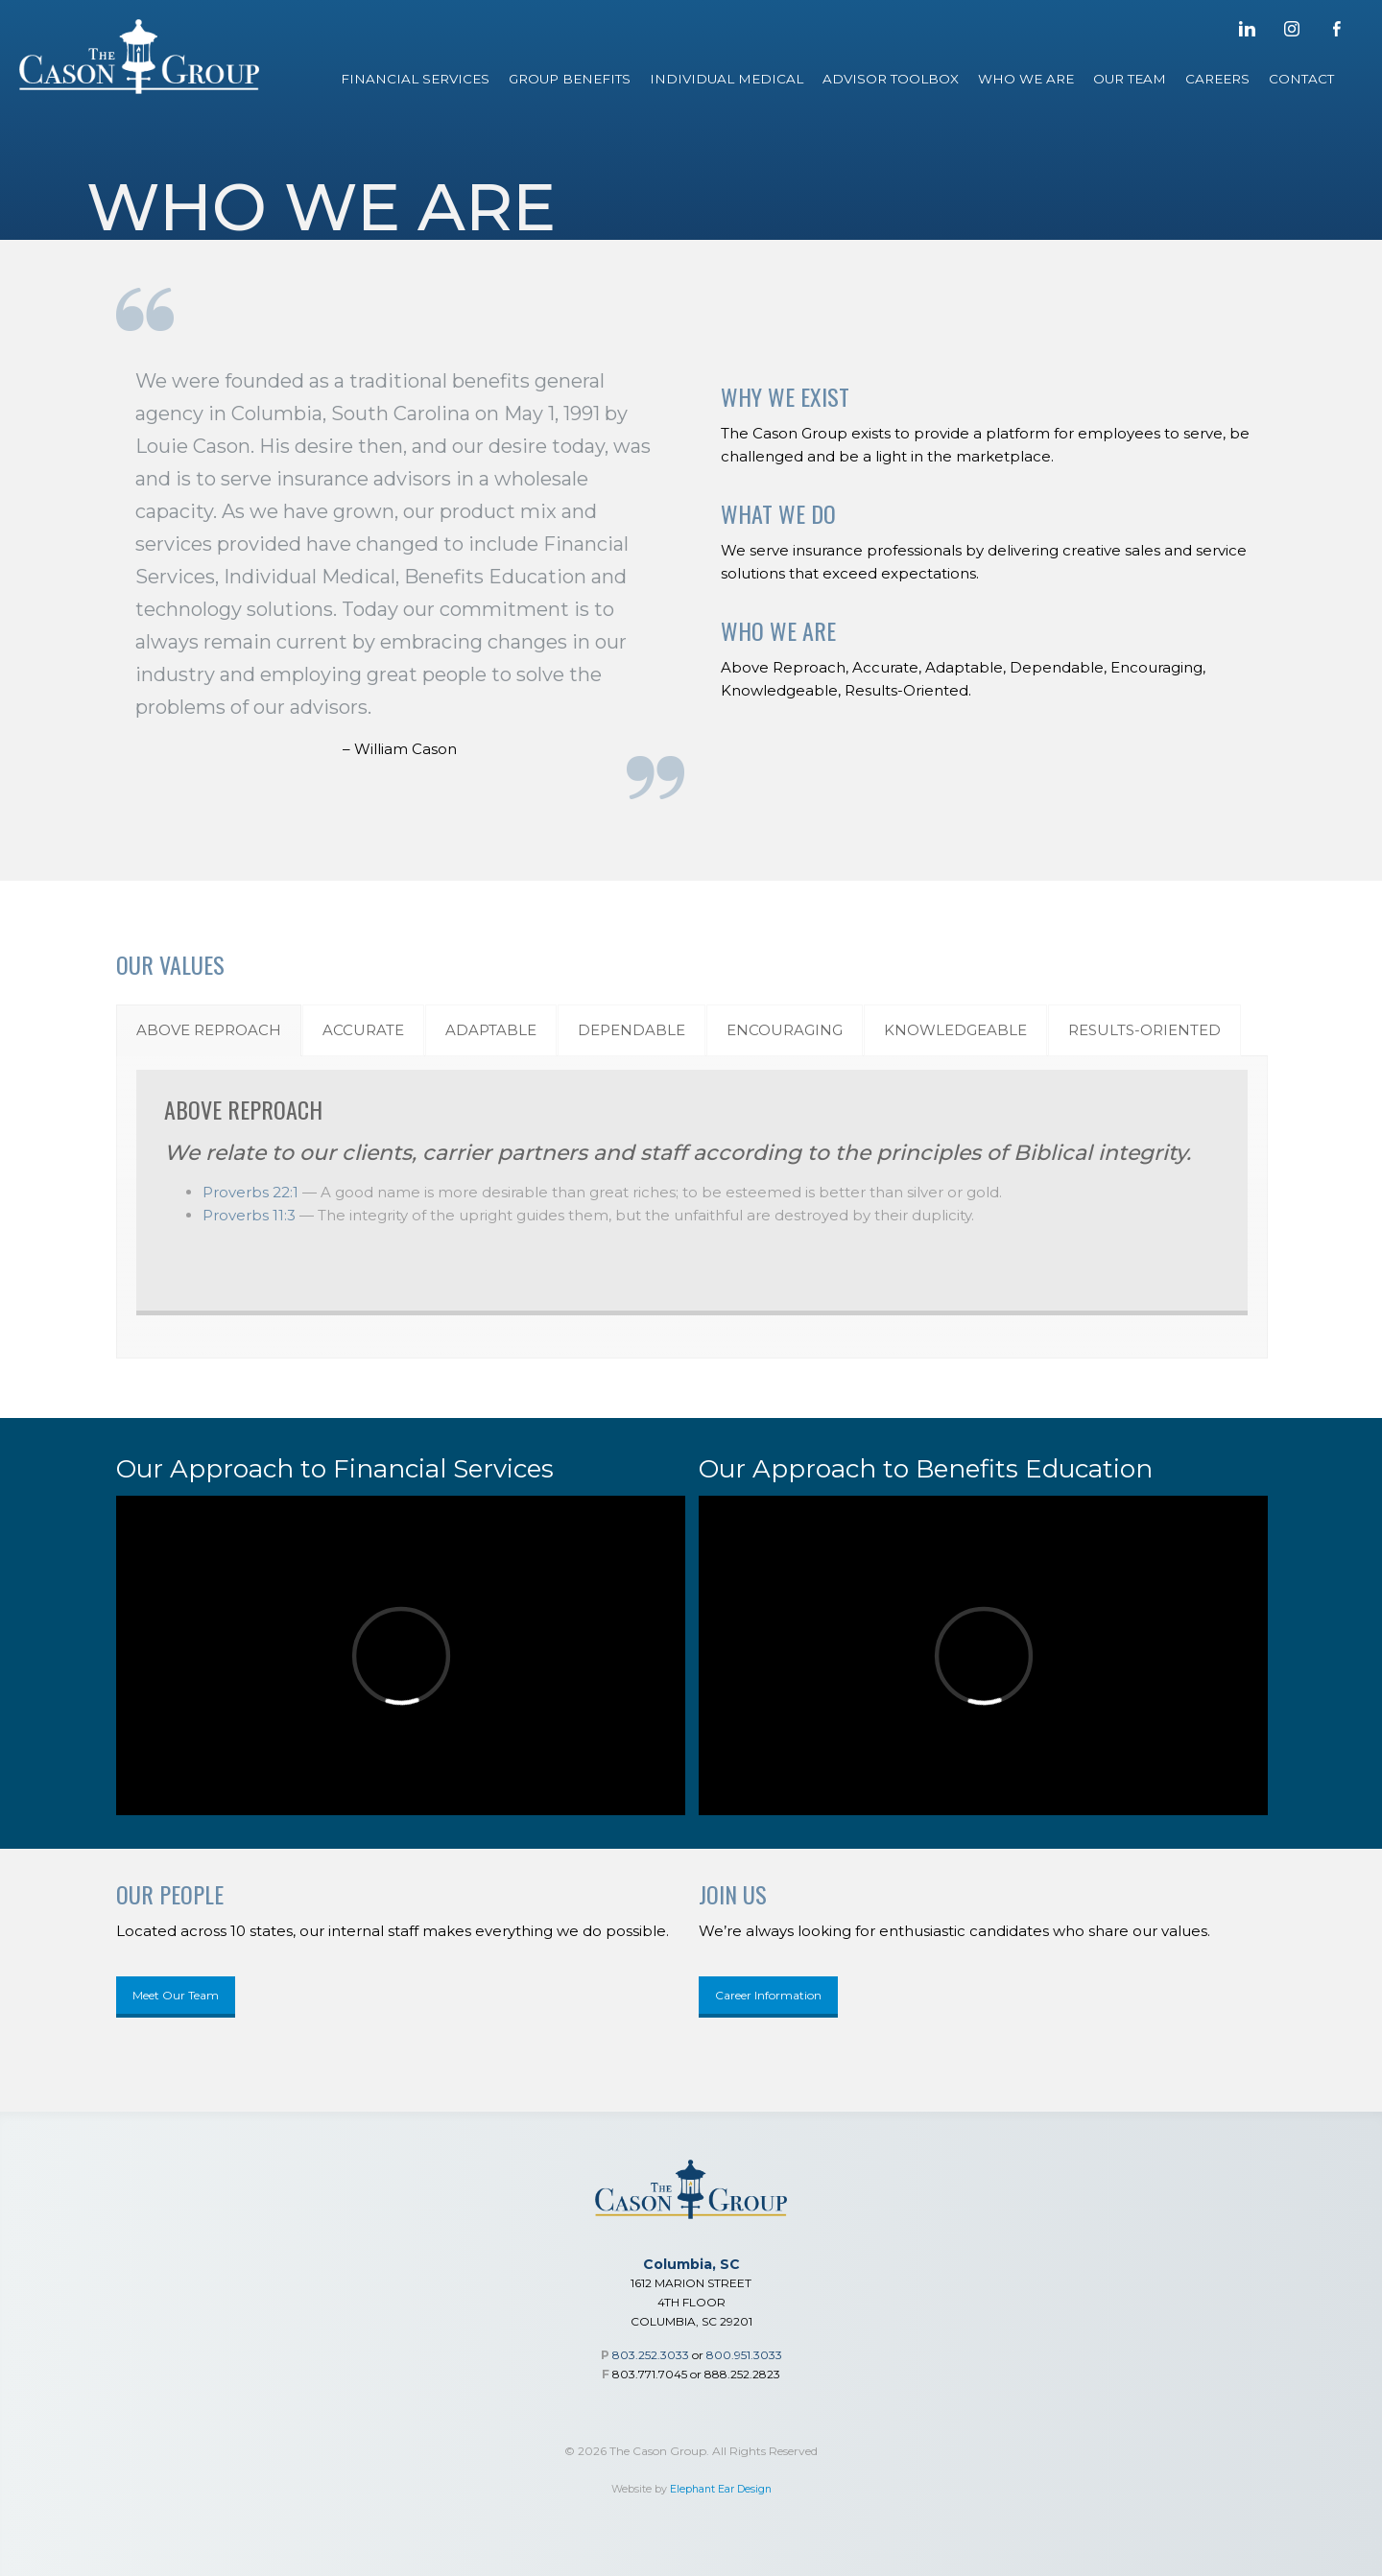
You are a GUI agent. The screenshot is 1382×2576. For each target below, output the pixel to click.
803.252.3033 (650, 2355)
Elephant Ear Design (721, 2489)
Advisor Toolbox (890, 78)
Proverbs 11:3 (249, 1215)
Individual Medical (726, 78)
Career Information (768, 1995)
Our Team (1129, 78)
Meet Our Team (175, 1995)
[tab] (208, 1030)
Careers (1217, 78)
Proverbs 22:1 (250, 1192)
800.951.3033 (744, 2355)
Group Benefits (570, 78)
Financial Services (415, 78)
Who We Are (1026, 78)
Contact (1301, 78)
